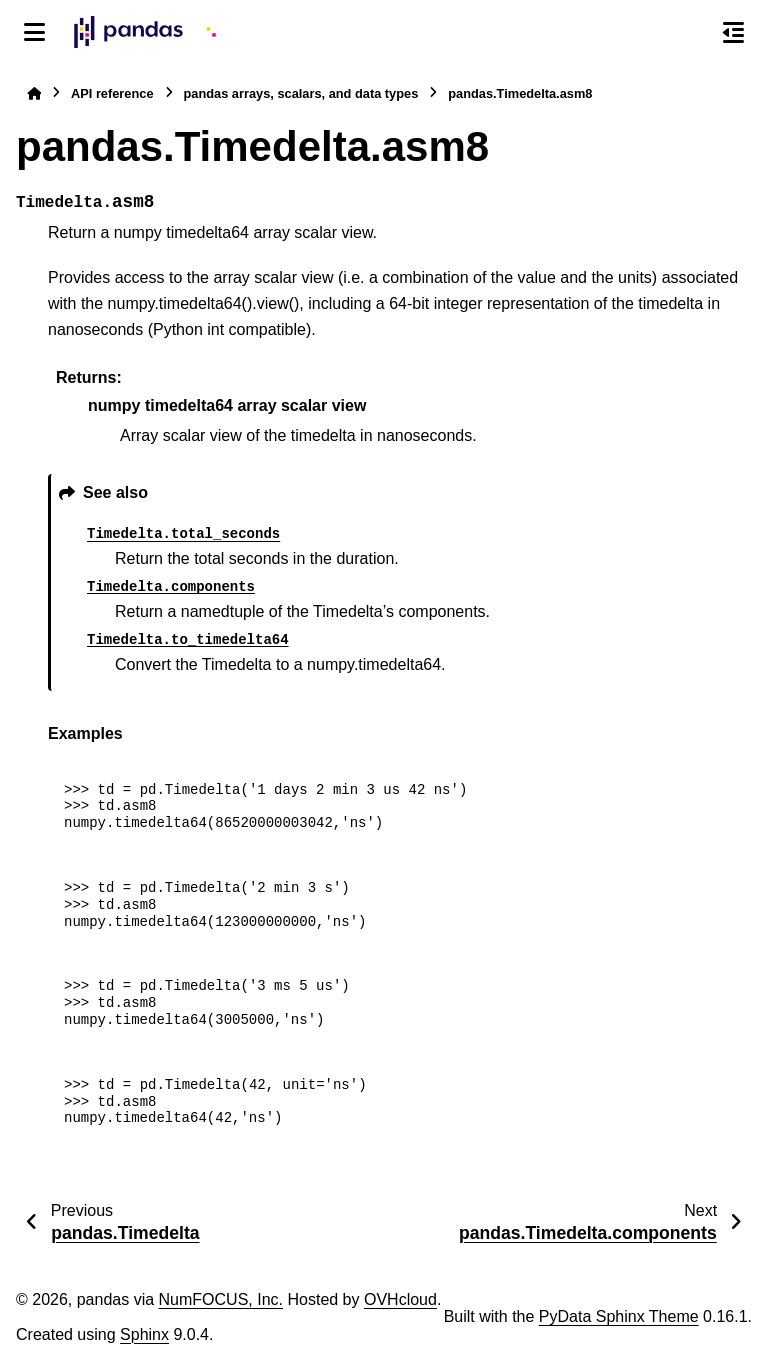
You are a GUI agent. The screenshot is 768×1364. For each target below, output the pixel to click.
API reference (112, 93)
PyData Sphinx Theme (619, 1316)
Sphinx (144, 1334)
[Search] (691, 33)
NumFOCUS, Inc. (221, 1299)
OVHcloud (400, 1299)
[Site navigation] (34, 32)
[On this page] (733, 32)
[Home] (34, 93)
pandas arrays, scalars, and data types (301, 93)
